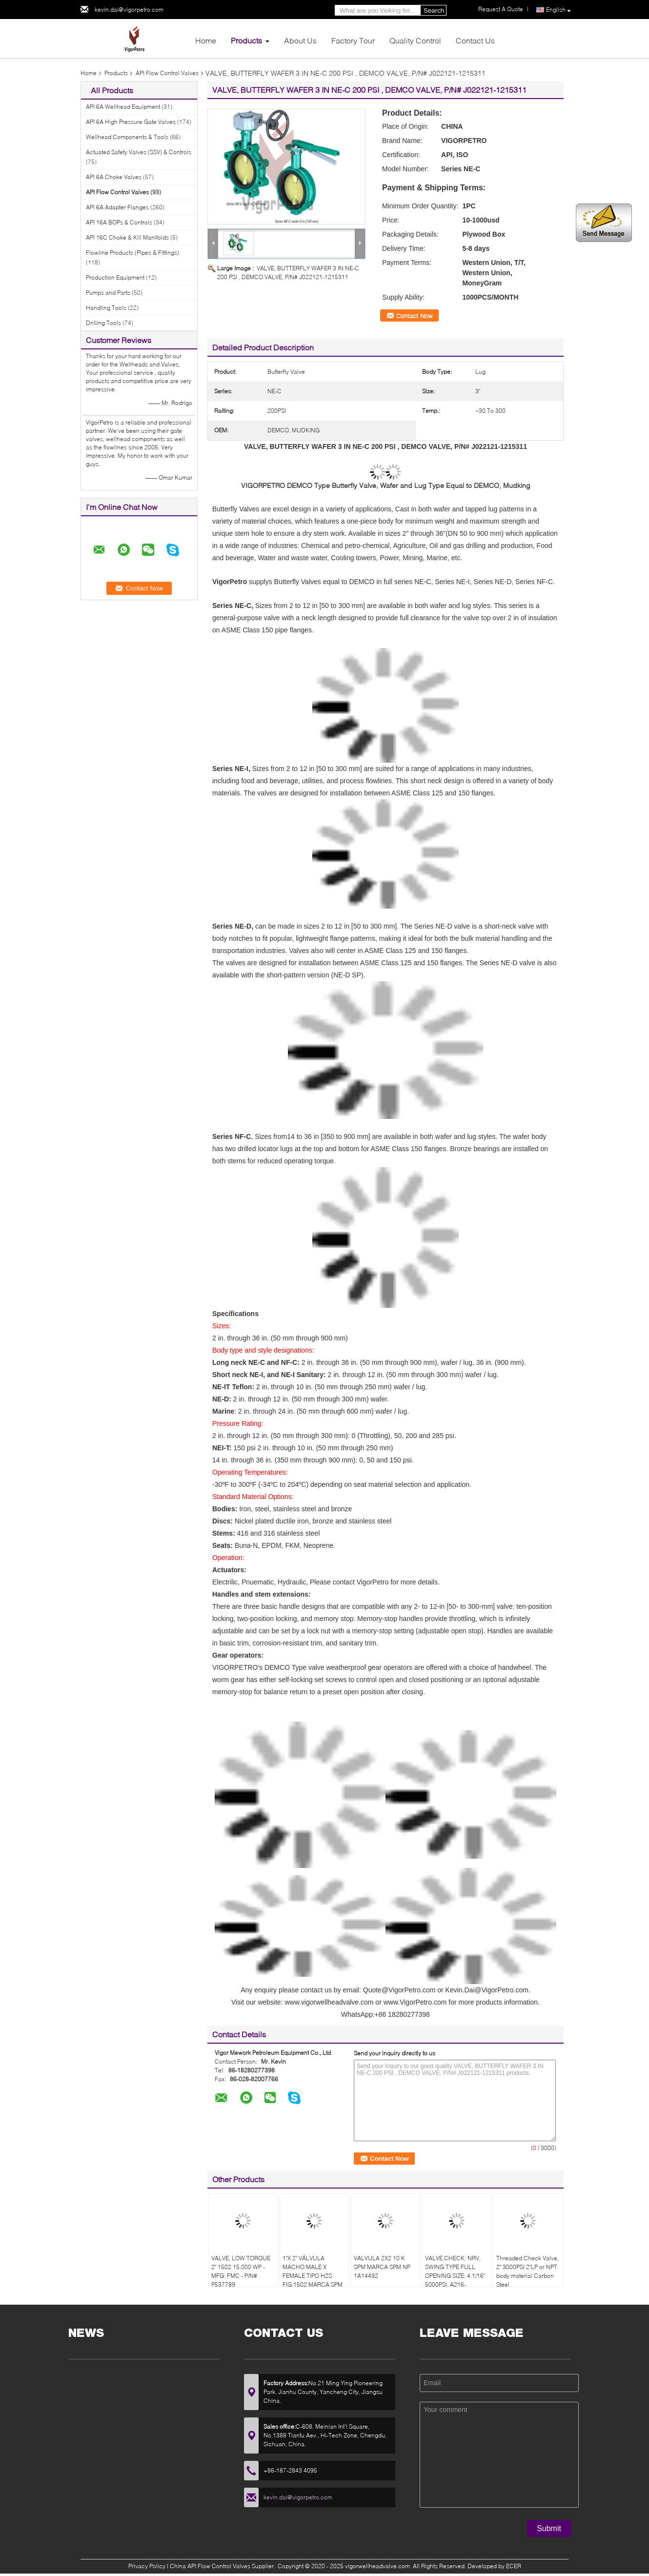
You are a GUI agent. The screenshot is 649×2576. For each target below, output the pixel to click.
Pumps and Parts (108, 292)
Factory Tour (353, 40)
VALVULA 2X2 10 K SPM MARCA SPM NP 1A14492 (382, 2266)
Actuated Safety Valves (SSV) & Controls (138, 152)
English (558, 10)
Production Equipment (115, 277)
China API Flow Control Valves (210, 2566)
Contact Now (414, 316)
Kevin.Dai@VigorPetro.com (487, 1990)
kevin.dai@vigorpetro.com (129, 9)
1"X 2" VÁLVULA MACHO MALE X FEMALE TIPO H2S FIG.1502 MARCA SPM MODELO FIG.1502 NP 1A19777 (313, 2280)
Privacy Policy (146, 2566)
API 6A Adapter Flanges (117, 207)
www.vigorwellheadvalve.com (328, 2002)
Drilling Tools (103, 322)
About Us (300, 40)
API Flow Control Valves (167, 73)
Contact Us (475, 40)
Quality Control (415, 40)
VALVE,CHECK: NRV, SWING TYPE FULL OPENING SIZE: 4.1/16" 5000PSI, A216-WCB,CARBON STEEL (455, 2275)
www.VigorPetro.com (415, 2002)
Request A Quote (500, 9)
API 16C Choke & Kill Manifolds (127, 237)
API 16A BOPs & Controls (119, 222)
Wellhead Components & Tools (127, 137)
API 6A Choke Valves (114, 177)
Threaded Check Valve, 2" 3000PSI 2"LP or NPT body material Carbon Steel (527, 2271)
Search (434, 10)
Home (205, 40)
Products (246, 40)
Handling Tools (106, 307)
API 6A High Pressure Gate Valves (131, 121)
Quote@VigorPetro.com (399, 1990)
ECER (513, 2566)
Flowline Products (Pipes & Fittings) (132, 252)
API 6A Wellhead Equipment (123, 106)
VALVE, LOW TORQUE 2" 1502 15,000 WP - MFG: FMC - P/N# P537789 (240, 2271)
